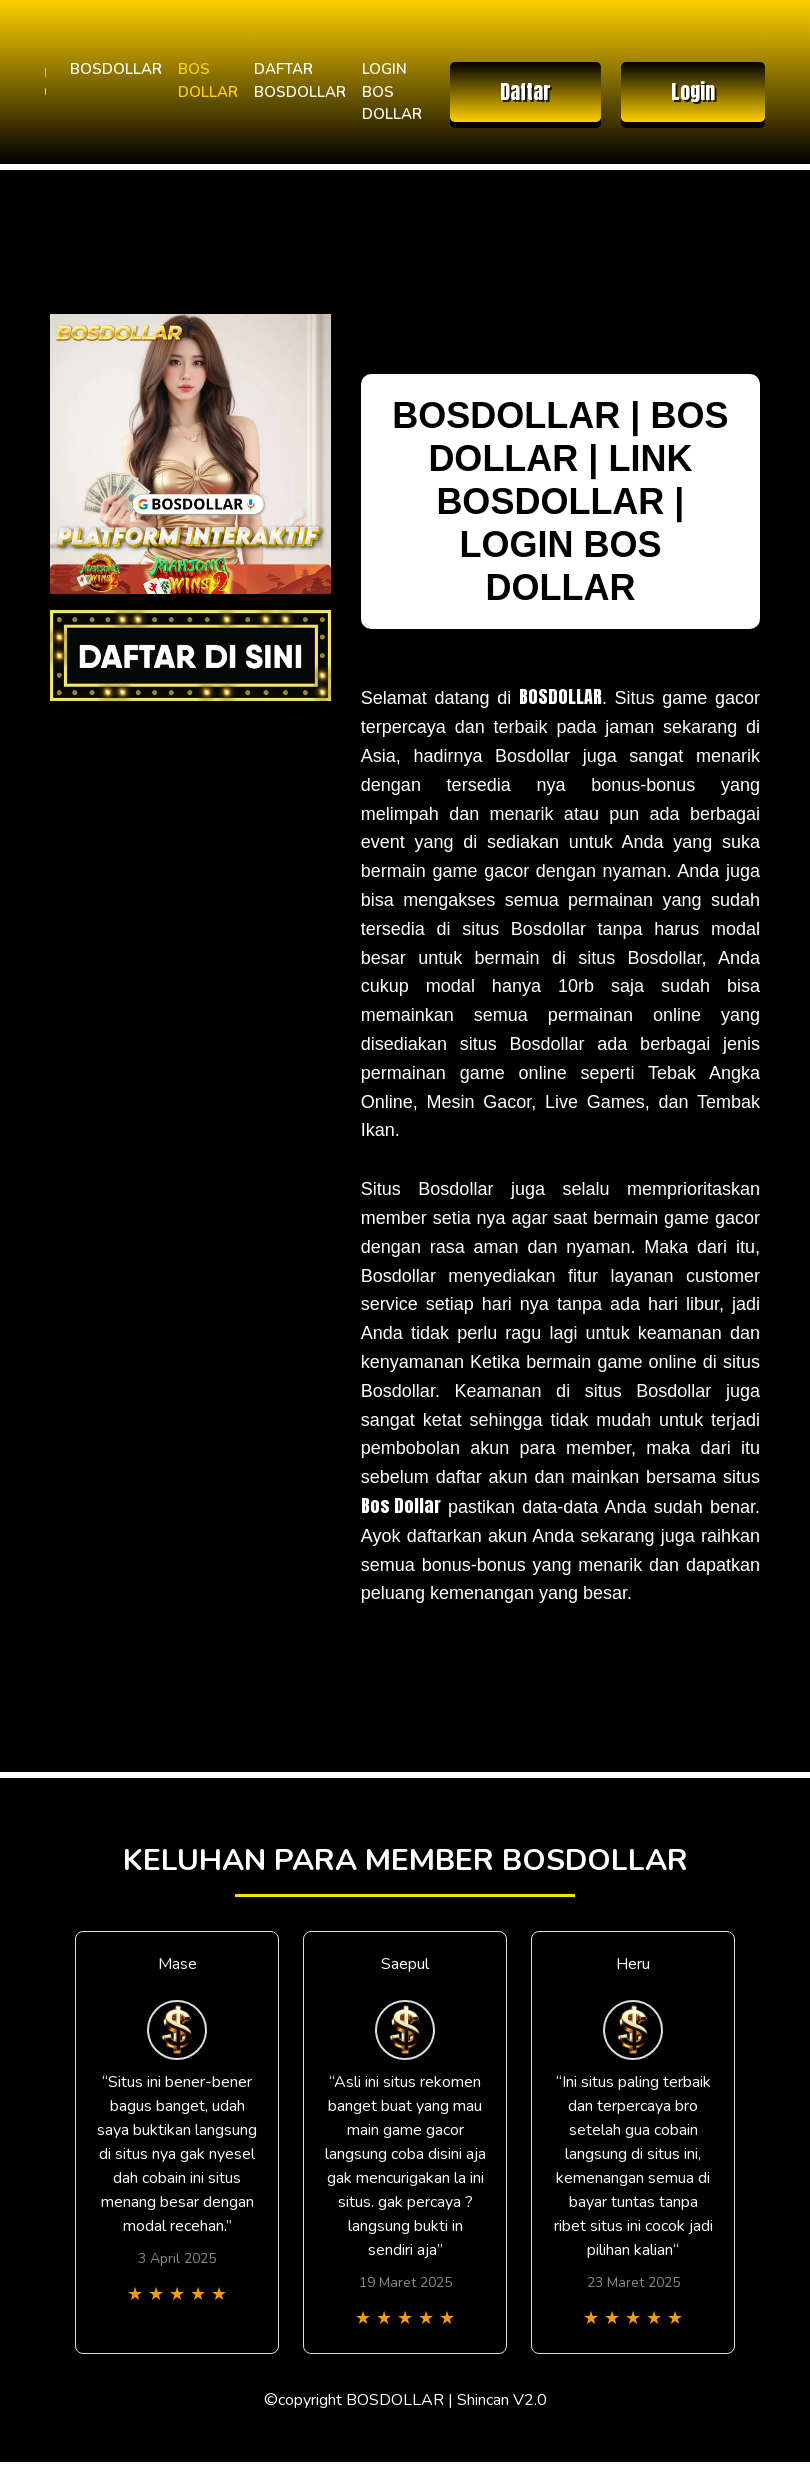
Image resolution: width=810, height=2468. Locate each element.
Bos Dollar (401, 1505)
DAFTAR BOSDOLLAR (300, 80)
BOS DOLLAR (208, 80)
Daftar (525, 91)
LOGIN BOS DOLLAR (392, 91)
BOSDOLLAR (116, 69)
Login (693, 91)
